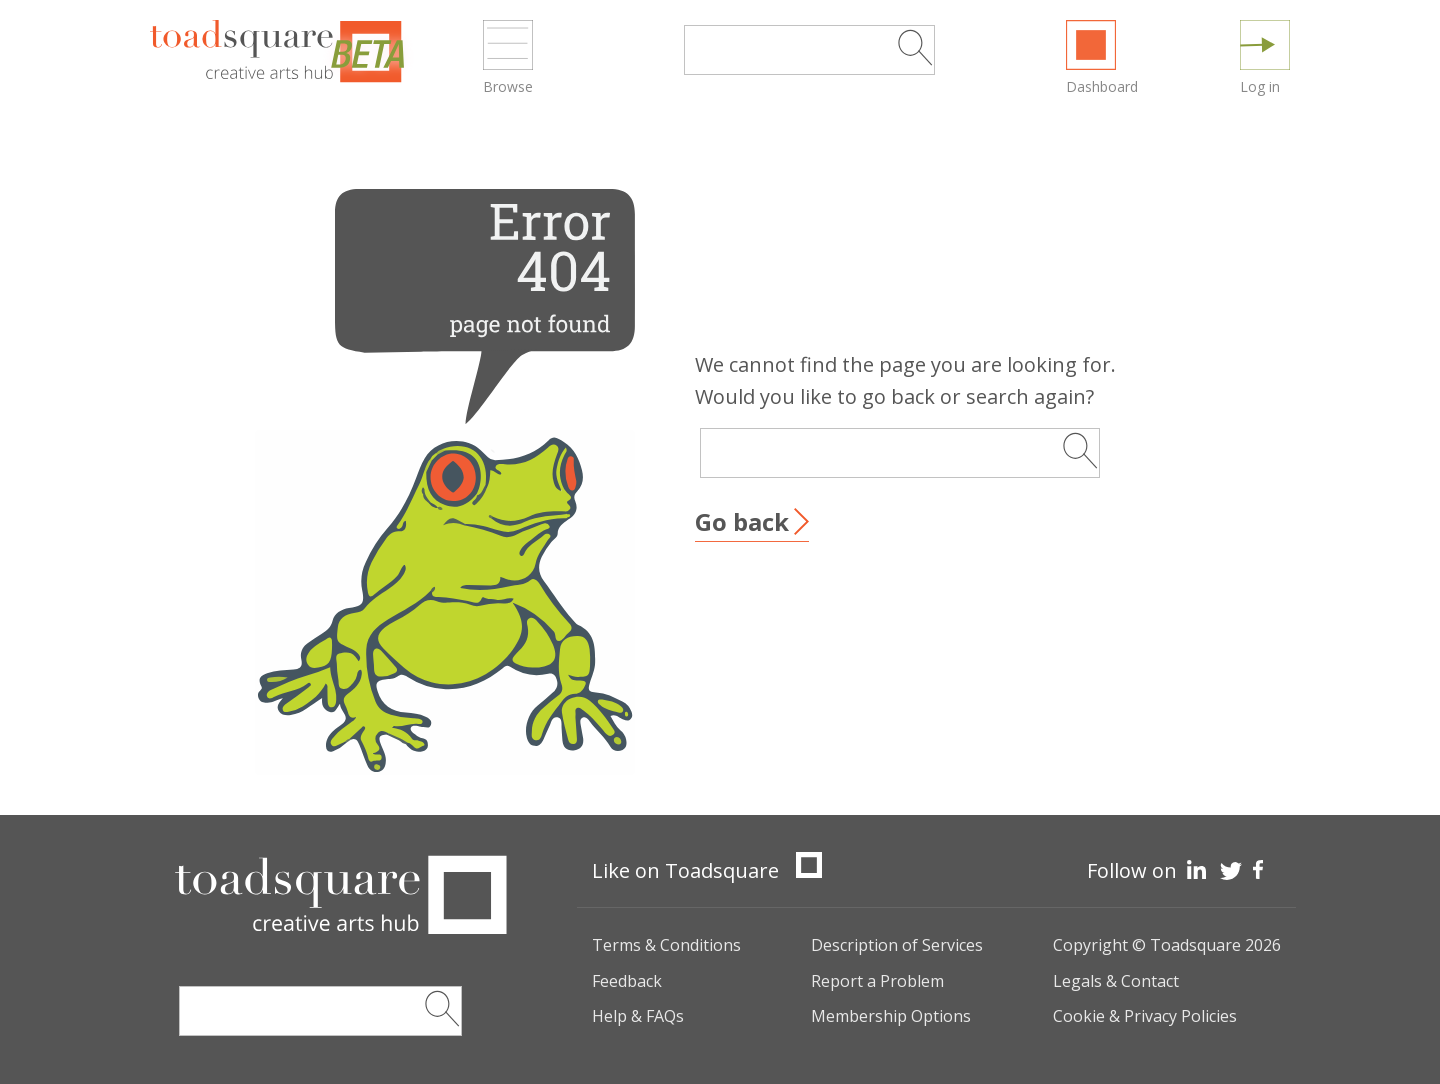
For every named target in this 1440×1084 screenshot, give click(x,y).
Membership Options (891, 1016)
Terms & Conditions (666, 945)
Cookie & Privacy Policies (1145, 1016)
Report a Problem (877, 981)
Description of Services (897, 945)
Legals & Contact (1116, 981)
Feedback (627, 981)
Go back (742, 521)
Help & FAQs (638, 1016)
